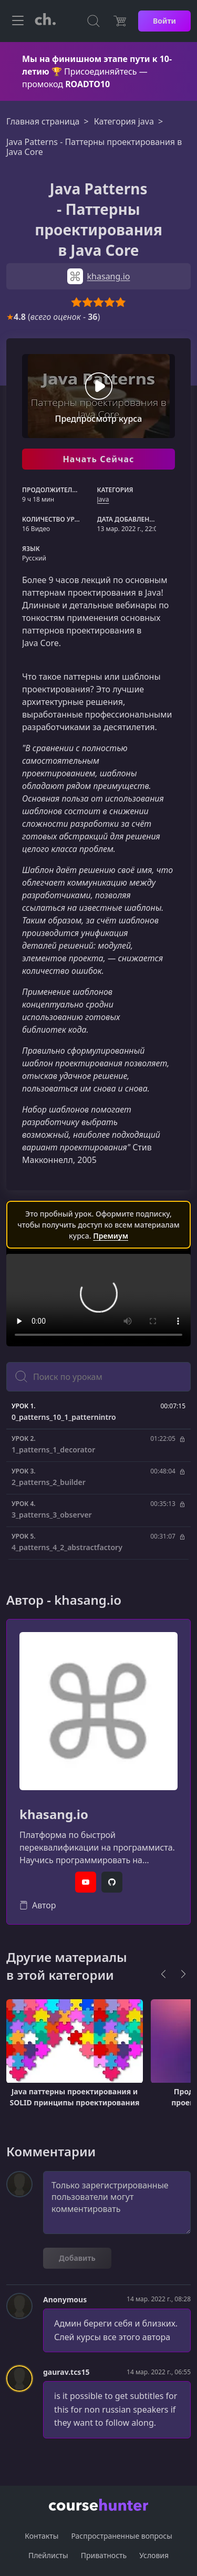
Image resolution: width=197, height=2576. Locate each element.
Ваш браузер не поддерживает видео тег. (98, 1300)
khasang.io (53, 1814)
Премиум (110, 1236)
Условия (154, 2555)
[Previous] (163, 1974)
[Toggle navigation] (17, 21)
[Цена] (119, 21)
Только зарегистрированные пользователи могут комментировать (117, 2202)
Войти (164, 21)
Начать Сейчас (98, 459)
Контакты (41, 2536)
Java (103, 499)
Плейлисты (48, 2555)
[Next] (183, 1974)
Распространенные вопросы (121, 2536)
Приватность (104, 2555)
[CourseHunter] (45, 21)
